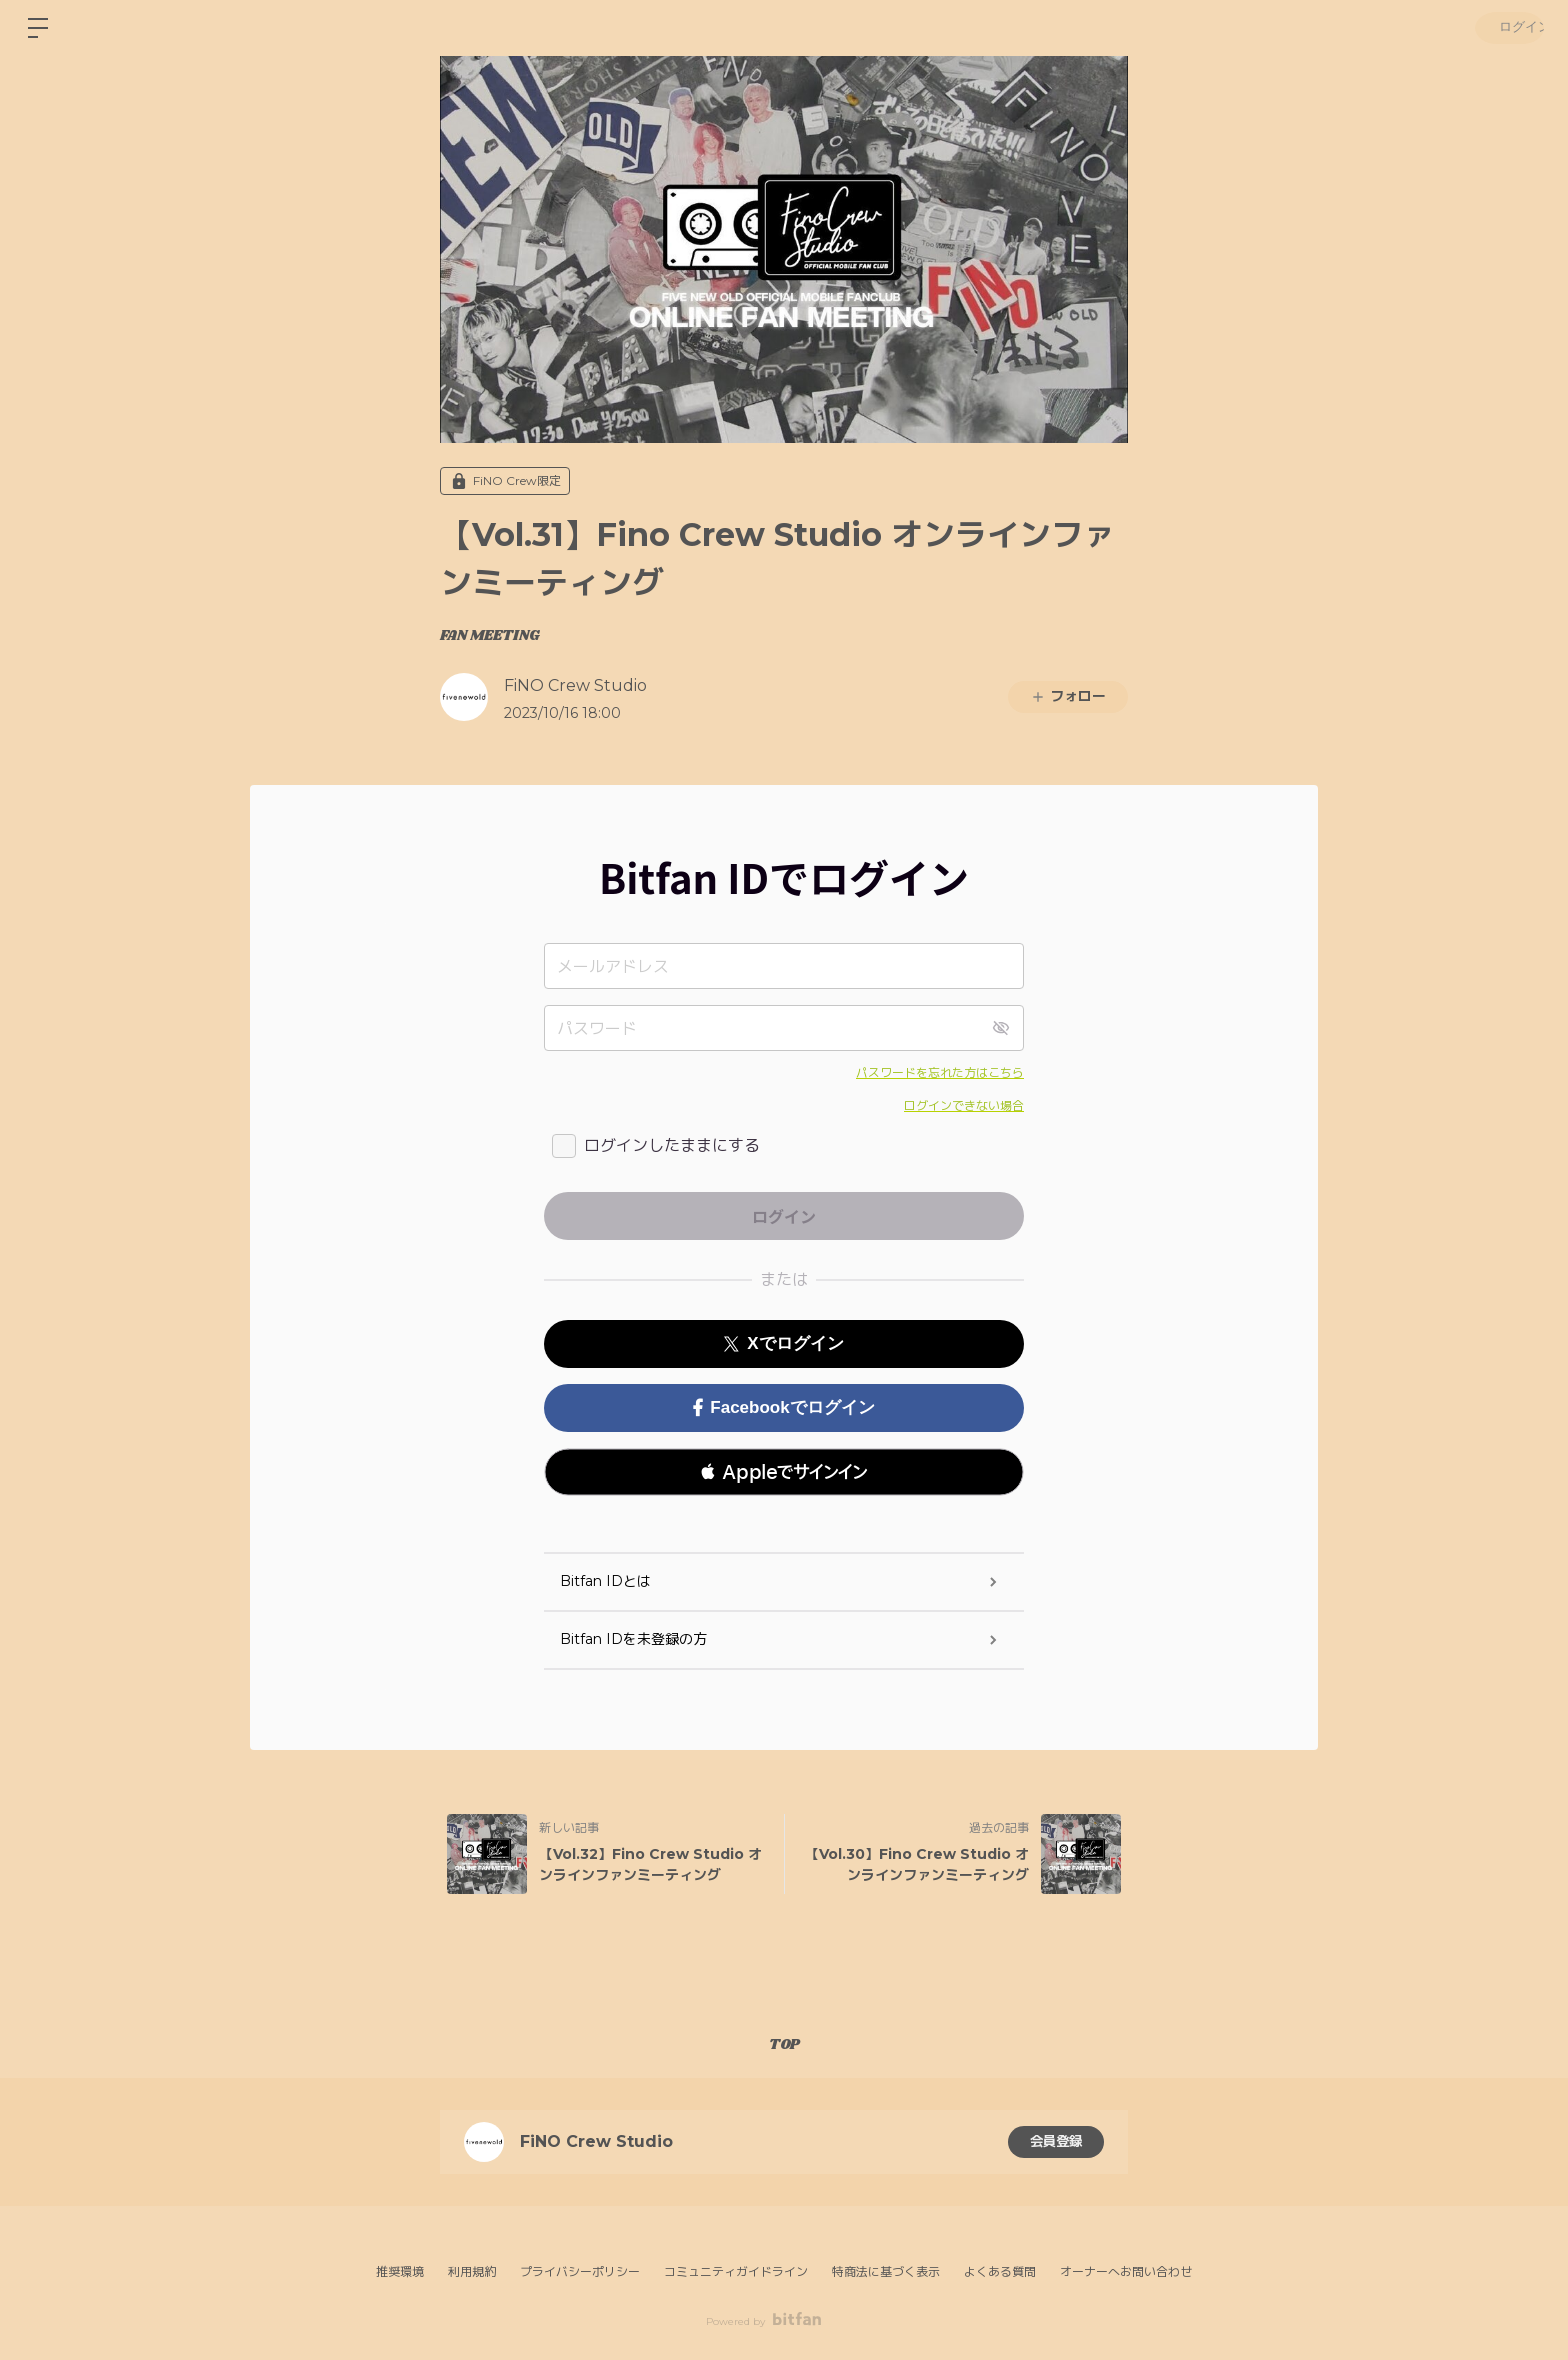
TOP (784, 2045)
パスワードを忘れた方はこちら (940, 1072)
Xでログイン (783, 1343)
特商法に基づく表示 (886, 2271)
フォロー (1068, 696)
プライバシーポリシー (580, 2271)
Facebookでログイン (783, 1407)
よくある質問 (1000, 2271)
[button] (784, 1472)
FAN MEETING (490, 636)
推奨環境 (400, 2271)
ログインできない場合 (964, 1105)
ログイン (1508, 27)
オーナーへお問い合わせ (1126, 2272)
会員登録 (1056, 2142)
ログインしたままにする (672, 1145)
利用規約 (472, 2271)
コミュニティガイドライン (736, 2271)
